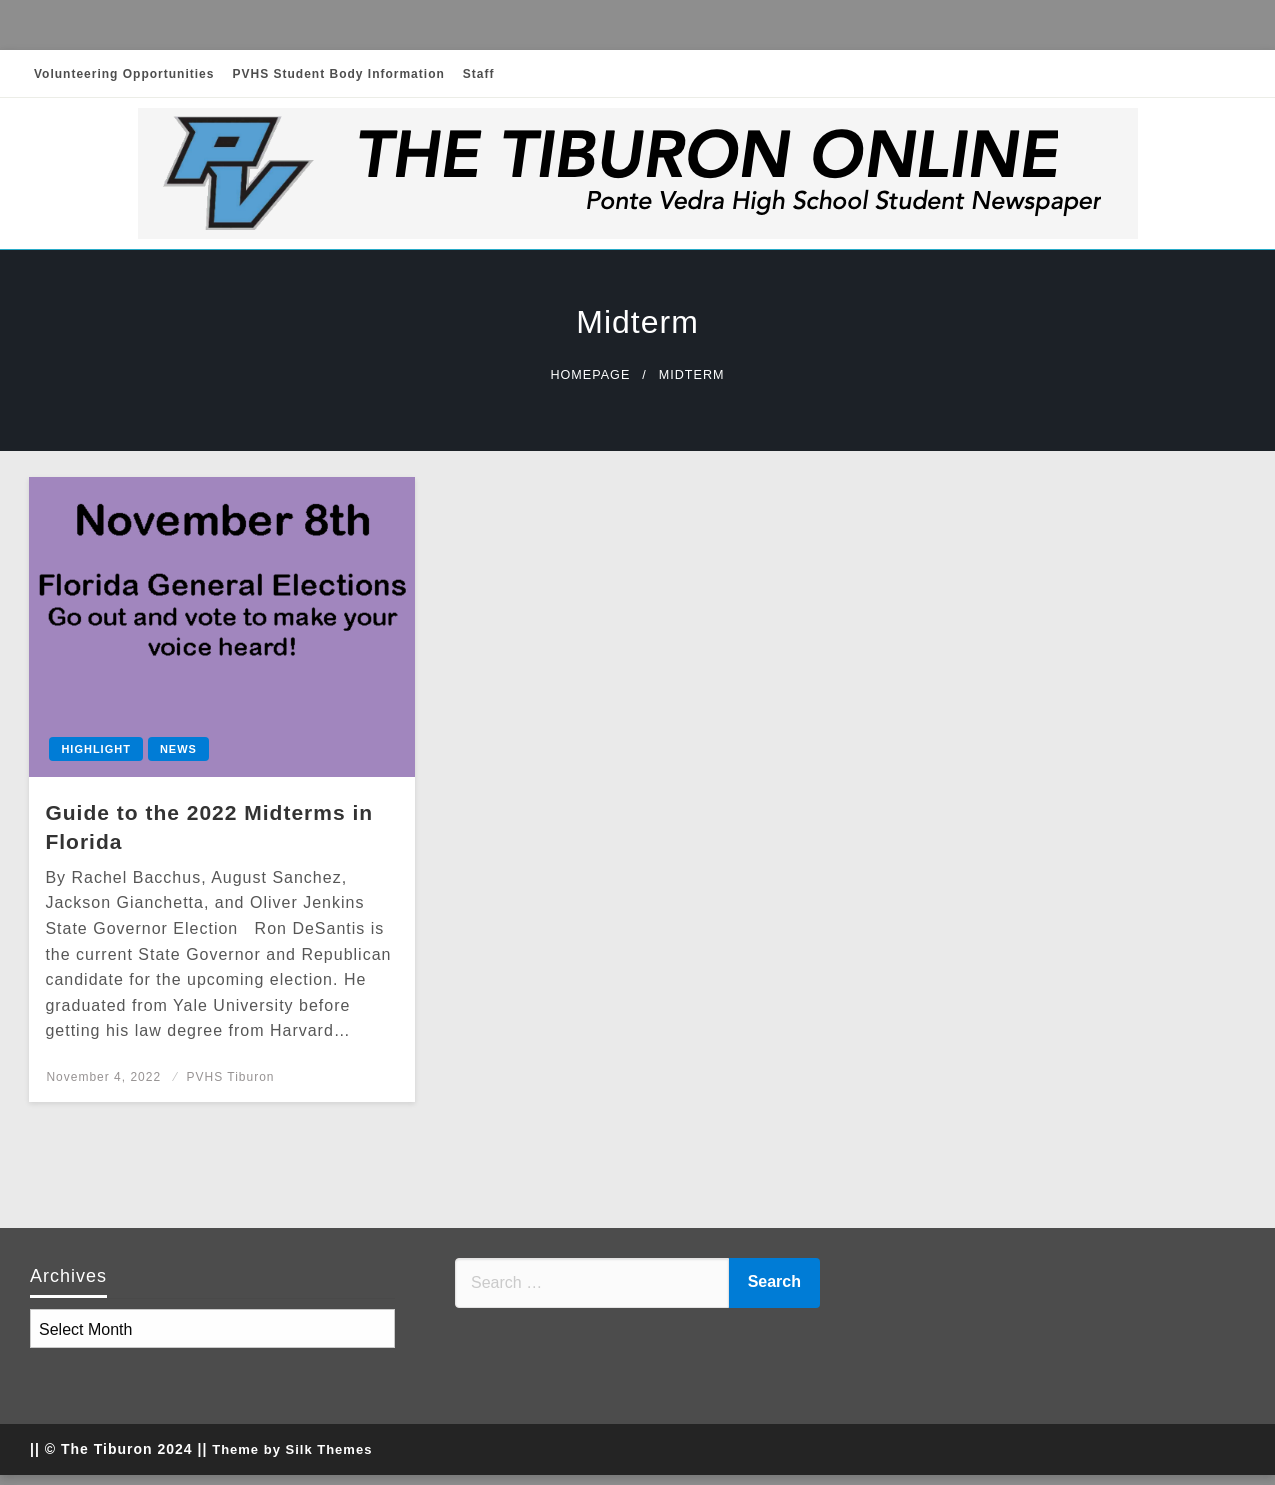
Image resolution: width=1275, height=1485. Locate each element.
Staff (479, 74)
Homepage (590, 375)
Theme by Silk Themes (292, 1449)
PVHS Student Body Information (338, 74)
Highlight (96, 749)
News (178, 749)
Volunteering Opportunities (124, 74)
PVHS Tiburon (230, 1077)
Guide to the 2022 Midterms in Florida (209, 827)
